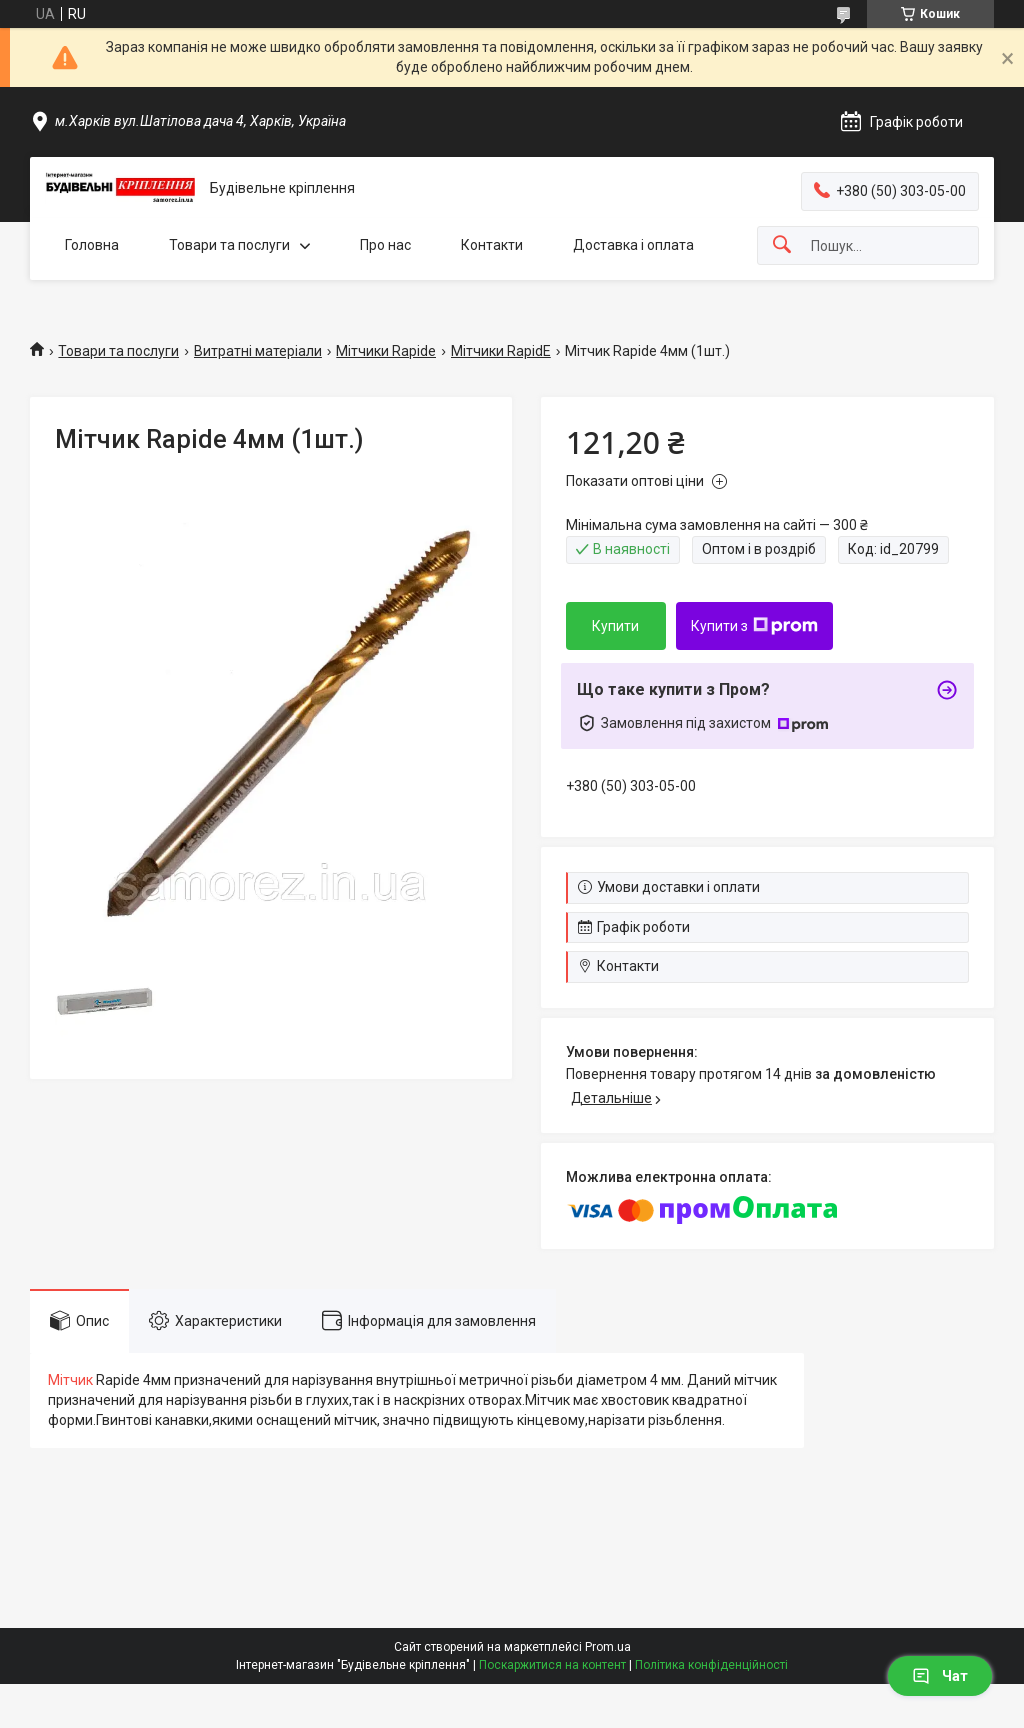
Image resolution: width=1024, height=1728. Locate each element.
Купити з (754, 626)
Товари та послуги (229, 245)
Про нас (385, 245)
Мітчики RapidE (501, 351)
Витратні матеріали (258, 351)
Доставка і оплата (633, 245)
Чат (940, 1676)
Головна (92, 245)
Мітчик (70, 1380)
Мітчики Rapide (386, 351)
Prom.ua (608, 1647)
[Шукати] (782, 245)
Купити (615, 626)
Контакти (492, 245)
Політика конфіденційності (711, 1665)
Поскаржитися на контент (552, 1665)
